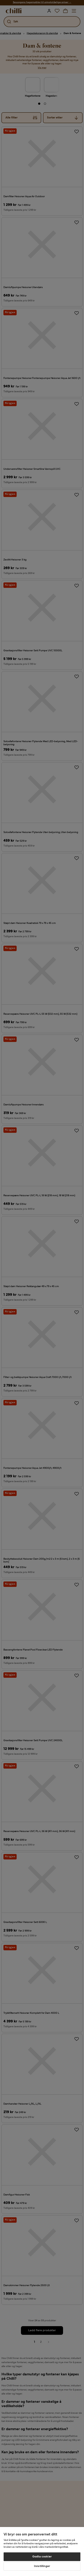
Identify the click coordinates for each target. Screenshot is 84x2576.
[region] (42, 2551)
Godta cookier (42, 2556)
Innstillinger (42, 2566)
